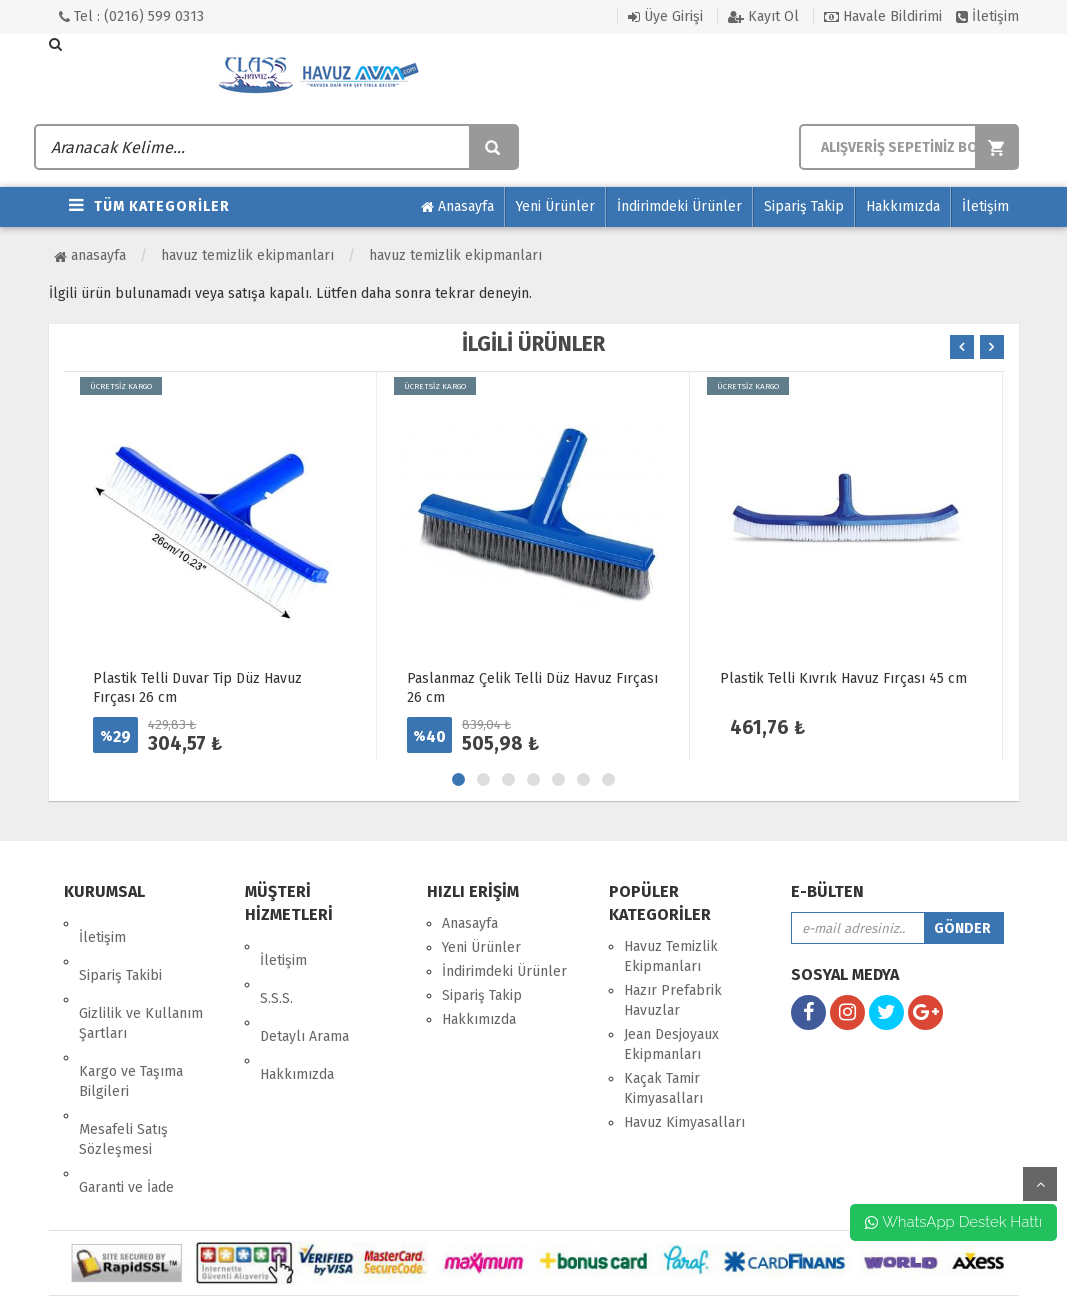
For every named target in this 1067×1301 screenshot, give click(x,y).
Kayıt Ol (763, 16)
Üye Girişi (665, 16)
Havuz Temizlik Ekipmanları (247, 255)
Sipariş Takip (804, 206)
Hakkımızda (903, 206)
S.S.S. (276, 970)
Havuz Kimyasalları (684, 1122)
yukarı (1040, 1184)
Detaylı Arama (304, 994)
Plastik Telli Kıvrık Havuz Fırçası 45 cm (843, 678)
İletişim (987, 16)
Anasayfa (457, 207)
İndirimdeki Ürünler (679, 206)
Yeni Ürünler (555, 206)
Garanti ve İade (126, 1103)
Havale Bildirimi (883, 16)
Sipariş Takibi (120, 947)
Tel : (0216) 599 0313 (131, 16)
